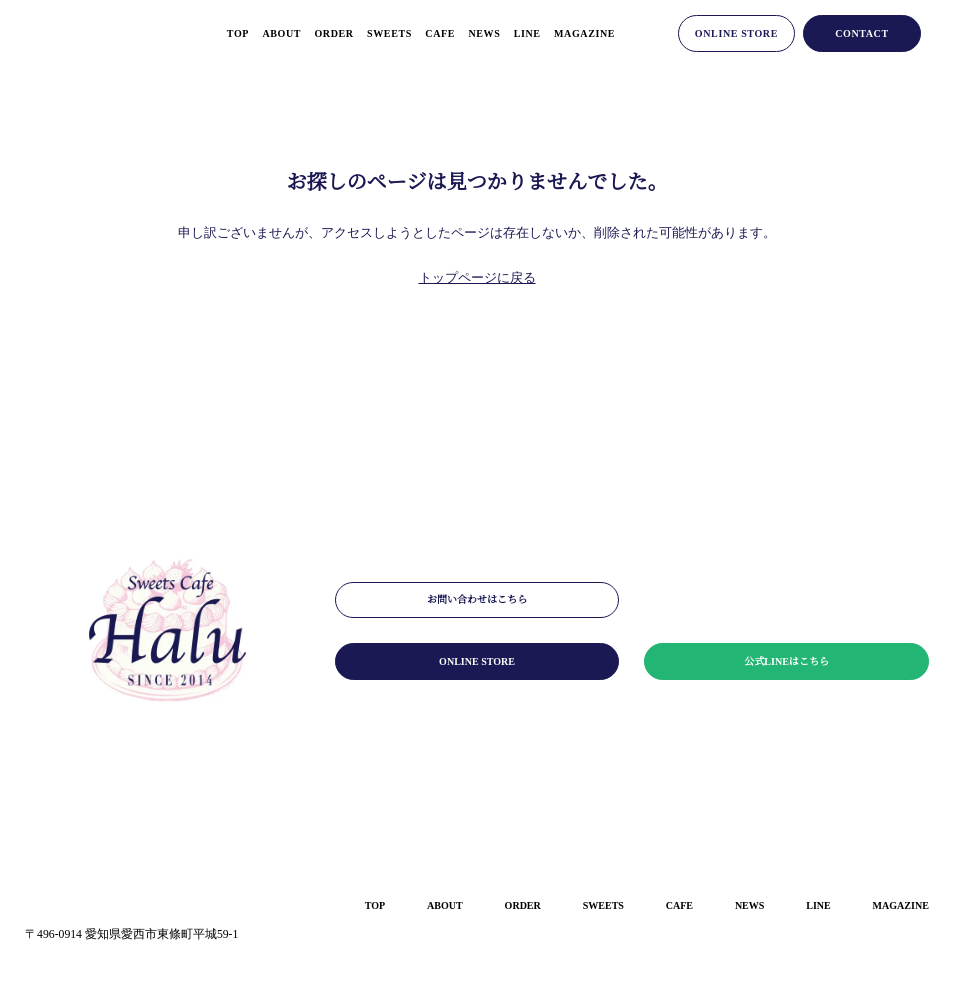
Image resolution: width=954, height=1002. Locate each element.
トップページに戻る (477, 277)
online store (736, 33)
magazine (582, 33)
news (474, 33)
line (521, 33)
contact (861, 33)
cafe (427, 33)
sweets (374, 33)
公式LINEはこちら (787, 661)
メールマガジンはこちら (787, 599)
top (211, 33)
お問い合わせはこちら (477, 599)
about (258, 33)
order (314, 33)
